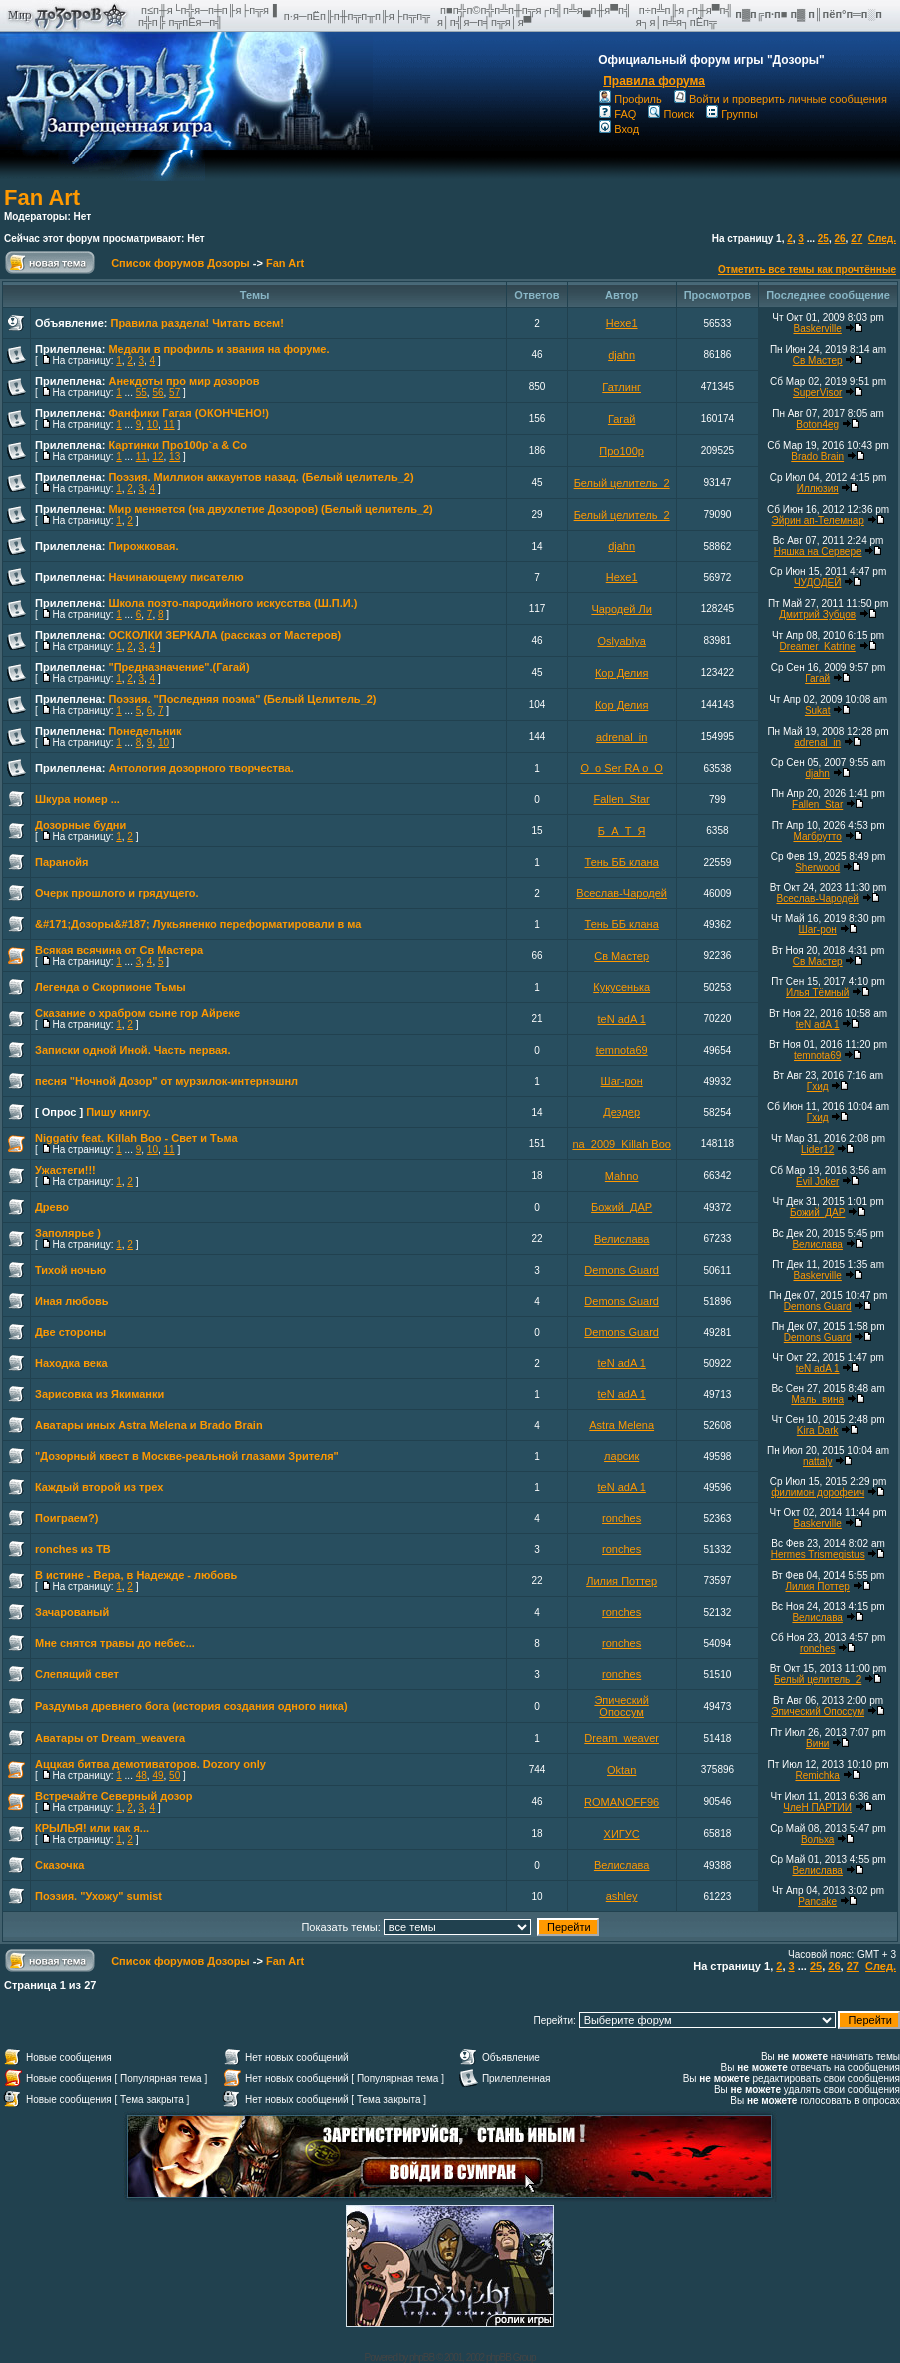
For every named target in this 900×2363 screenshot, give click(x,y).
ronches (621, 1518)
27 (856, 238)
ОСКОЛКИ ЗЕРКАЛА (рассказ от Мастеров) (224, 635)
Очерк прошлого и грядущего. (117, 893)
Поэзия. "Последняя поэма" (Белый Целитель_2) (242, 699)
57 (174, 392)
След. (882, 238)
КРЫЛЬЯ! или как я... (92, 1828)
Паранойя (61, 862)
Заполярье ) (68, 1233)
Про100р (621, 451)
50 (174, 1775)
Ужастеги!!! (65, 1170)
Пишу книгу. (118, 1112)
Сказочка (59, 1865)
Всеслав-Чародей (621, 893)
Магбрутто (817, 836)
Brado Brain (817, 456)
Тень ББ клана (622, 862)
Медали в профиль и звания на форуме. (218, 349)
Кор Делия (621, 673)
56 (157, 392)
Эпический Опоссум (621, 1706)
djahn (621, 355)
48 (141, 1775)
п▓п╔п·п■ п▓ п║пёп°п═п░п (810, 14)
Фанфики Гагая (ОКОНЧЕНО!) (188, 413)
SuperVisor (817, 392)
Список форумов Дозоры (180, 263)
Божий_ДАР (621, 1207)
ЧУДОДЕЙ (818, 582)
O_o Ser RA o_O (621, 768)
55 (141, 392)
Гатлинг (621, 387)
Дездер (621, 1112)
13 (174, 456)
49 (157, 1775)
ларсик (621, 1456)
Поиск (670, 114)
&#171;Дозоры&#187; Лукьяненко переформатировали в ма (198, 924)
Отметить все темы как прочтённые (807, 269)
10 (152, 424)
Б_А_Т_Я (622, 831)
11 (169, 424)
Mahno (622, 1176)
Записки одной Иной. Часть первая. (133, 1050)
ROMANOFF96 (621, 1802)
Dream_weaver (621, 1738)
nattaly (817, 1461)
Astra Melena (621, 1425)
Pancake (817, 1901)
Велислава (622, 1239)
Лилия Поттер (621, 1581)
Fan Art (42, 197)
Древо (52, 1207)
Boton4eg (817, 424)
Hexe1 (622, 323)
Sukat (818, 710)
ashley (622, 1896)
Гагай (622, 419)
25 (823, 238)
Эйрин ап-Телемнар (818, 520)
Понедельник (144, 731)
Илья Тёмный (817, 992)
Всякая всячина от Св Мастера (119, 950)
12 (157, 456)
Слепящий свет (77, 1674)
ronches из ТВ (73, 1549)
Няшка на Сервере (818, 551)
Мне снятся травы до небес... (115, 1643)
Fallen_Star (622, 799)
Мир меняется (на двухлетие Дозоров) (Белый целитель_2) (270, 509)
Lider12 (817, 1149)
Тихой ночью (70, 1270)
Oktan (621, 1770)
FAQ (617, 114)
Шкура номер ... (77, 799)
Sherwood (817, 867)
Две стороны (70, 1332)
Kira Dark (818, 1430)
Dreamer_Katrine (818, 646)
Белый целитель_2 (622, 483)
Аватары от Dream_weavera (110, 1738)
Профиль (630, 99)
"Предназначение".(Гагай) (178, 667)
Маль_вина (817, 1399)
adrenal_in (621, 737)
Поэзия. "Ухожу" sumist (98, 1896)
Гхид (818, 1086)
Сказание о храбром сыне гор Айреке (137, 1013)
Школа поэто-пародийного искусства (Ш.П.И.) (232, 603)
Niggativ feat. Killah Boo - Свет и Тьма (136, 1138)
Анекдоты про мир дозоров (183, 381)
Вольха (818, 1839)
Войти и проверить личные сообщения (780, 99)
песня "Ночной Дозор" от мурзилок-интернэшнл (166, 1081)
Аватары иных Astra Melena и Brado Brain (149, 1425)
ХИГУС (622, 1834)
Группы (732, 114)
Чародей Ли (621, 609)
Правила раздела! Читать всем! (196, 323)
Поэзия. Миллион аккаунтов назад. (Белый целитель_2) (260, 477)
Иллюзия (818, 488)
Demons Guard (621, 1270)
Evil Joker (817, 1181)
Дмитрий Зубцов (817, 614)
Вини (817, 1743)
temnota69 (622, 1050)
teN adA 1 (621, 1019)
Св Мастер (818, 360)
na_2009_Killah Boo (621, 1144)
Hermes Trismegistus (818, 1554)
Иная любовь (71, 1301)
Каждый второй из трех (99, 1487)
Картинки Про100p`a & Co (177, 445)
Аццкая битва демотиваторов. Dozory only (150, 1764)
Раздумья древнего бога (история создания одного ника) (191, 1706)
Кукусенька (621, 987)
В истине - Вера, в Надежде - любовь (136, 1575)
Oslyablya (622, 641)
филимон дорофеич (817, 1492)
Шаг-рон (817, 929)
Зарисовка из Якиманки (99, 1394)
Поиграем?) (66, 1518)
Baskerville (817, 328)
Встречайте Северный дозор (113, 1796)
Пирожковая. (143, 546)
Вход (619, 129)
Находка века (71, 1363)
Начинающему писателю (175, 577)
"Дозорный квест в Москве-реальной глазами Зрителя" (187, 1456)
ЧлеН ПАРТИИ (817, 1807)
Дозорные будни (80, 825)
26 (839, 238)
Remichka (817, 1775)
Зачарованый (72, 1612)
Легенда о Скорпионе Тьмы (110, 987)
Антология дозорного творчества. (200, 768)
